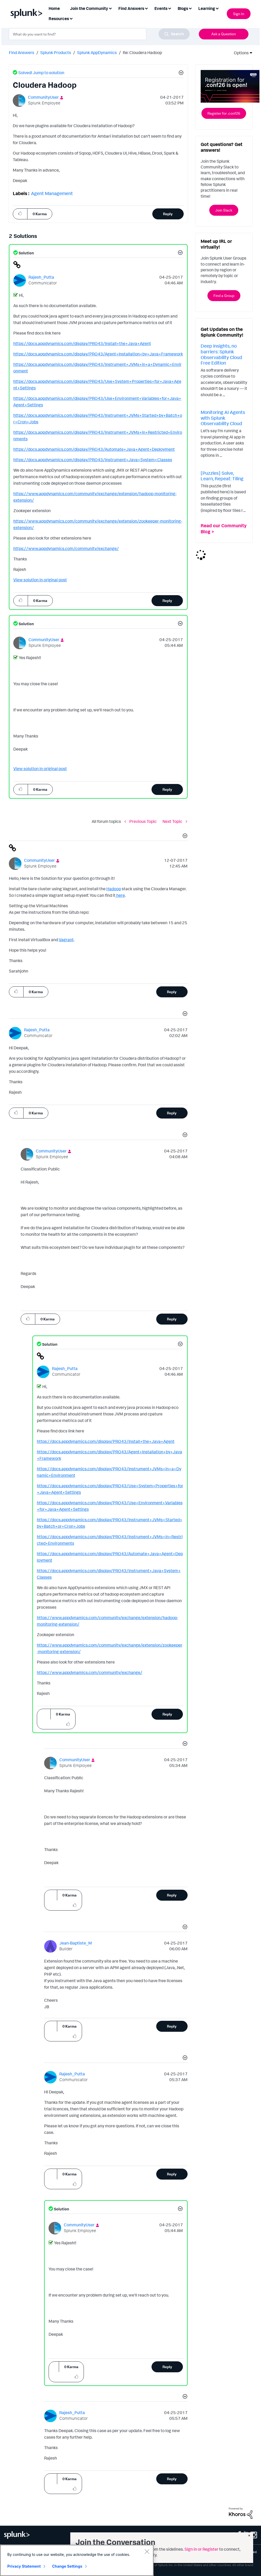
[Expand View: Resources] (71, 18)
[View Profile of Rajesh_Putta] (41, 277)
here (120, 895)
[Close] (146, 2551)
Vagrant (66, 939)
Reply (168, 214)
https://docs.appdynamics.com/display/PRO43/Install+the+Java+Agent (82, 343)
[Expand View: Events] (169, 8)
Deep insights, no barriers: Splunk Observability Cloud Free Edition (221, 354)
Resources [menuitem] (59, 18)
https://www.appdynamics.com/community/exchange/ (66, 548)
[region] (77, 2560)
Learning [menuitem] (206, 8)
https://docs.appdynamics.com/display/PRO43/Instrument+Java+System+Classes (92, 459)
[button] (180, 73)
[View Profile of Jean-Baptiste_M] (75, 1943)
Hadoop (113, 888)
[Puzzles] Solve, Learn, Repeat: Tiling (222, 476)
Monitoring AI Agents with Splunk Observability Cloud (223, 417)
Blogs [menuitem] (183, 8)
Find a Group (223, 295)
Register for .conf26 (223, 113)
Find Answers (21, 52)
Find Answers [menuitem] (131, 8)
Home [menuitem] (54, 8)
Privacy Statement (24, 2566)
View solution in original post (40, 579)
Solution (26, 252)
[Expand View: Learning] (217, 8)
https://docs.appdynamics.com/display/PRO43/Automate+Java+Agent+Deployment (94, 449)
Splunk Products (55, 52)
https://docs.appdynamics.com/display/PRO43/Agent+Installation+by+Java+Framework (98, 353)
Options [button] (239, 52)
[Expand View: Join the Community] (110, 8)
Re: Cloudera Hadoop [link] (142, 52)
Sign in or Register (201, 2549)
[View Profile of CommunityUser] (43, 97)
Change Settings (67, 2566)
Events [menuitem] (160, 8)
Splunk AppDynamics (97, 52)
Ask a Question (223, 34)
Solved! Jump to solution (41, 72)
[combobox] (99, 34)
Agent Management (52, 193)
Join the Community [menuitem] (89, 8)
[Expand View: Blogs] (190, 8)
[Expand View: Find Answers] (146, 8)
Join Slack (223, 210)
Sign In (238, 13)
